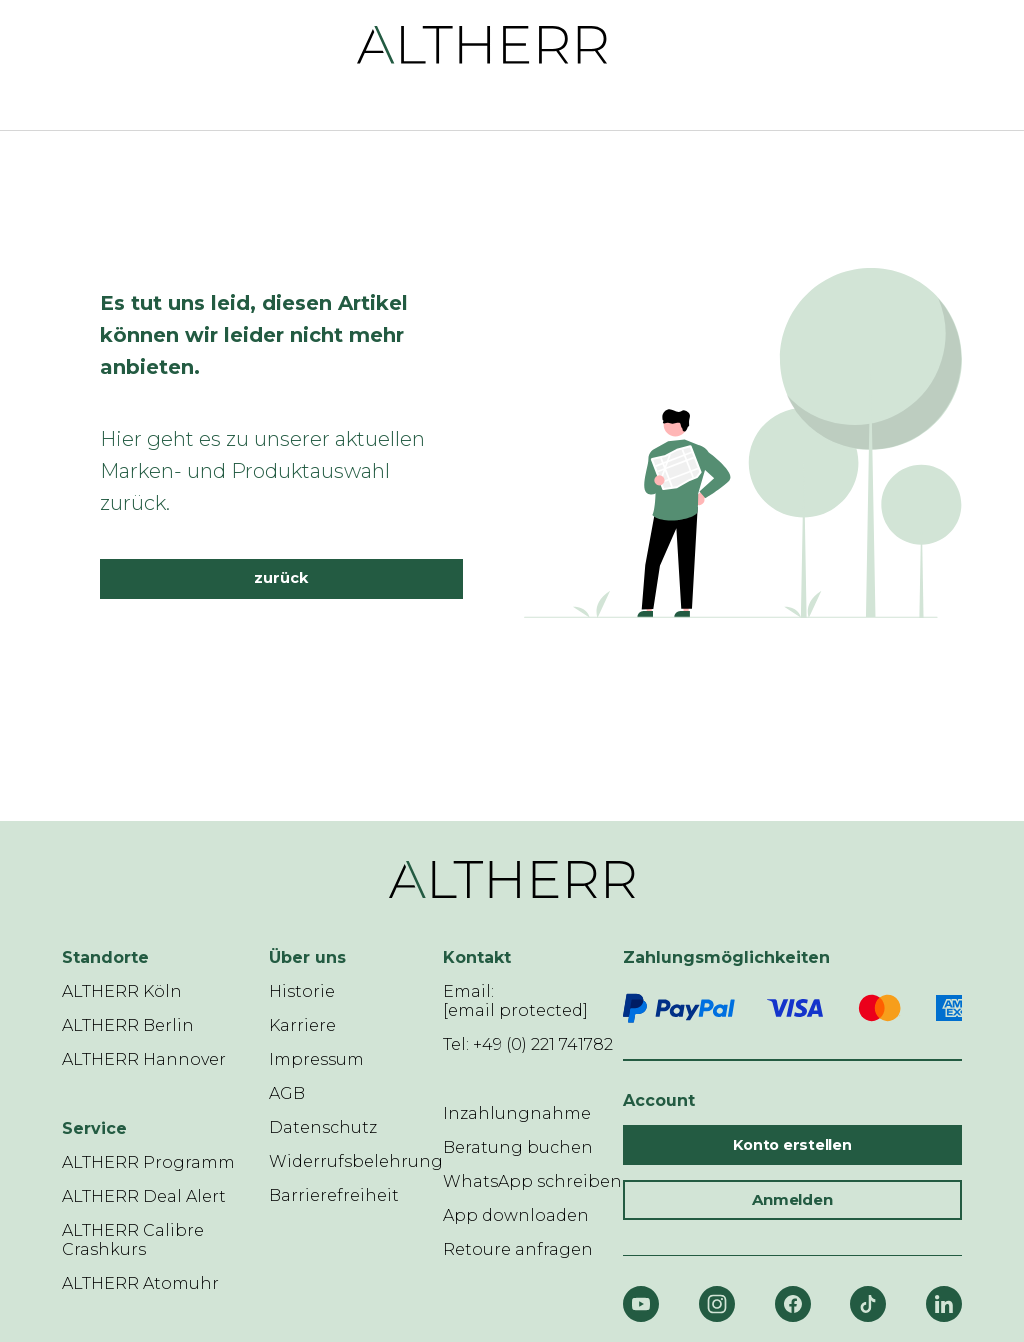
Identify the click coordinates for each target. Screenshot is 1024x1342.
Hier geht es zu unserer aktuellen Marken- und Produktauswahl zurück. (262, 471)
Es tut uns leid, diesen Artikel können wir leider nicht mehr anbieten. (254, 335)
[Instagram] (717, 1304)
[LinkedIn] (944, 1304)
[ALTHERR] (482, 43)
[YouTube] (641, 1304)
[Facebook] (793, 1304)
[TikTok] (868, 1304)
